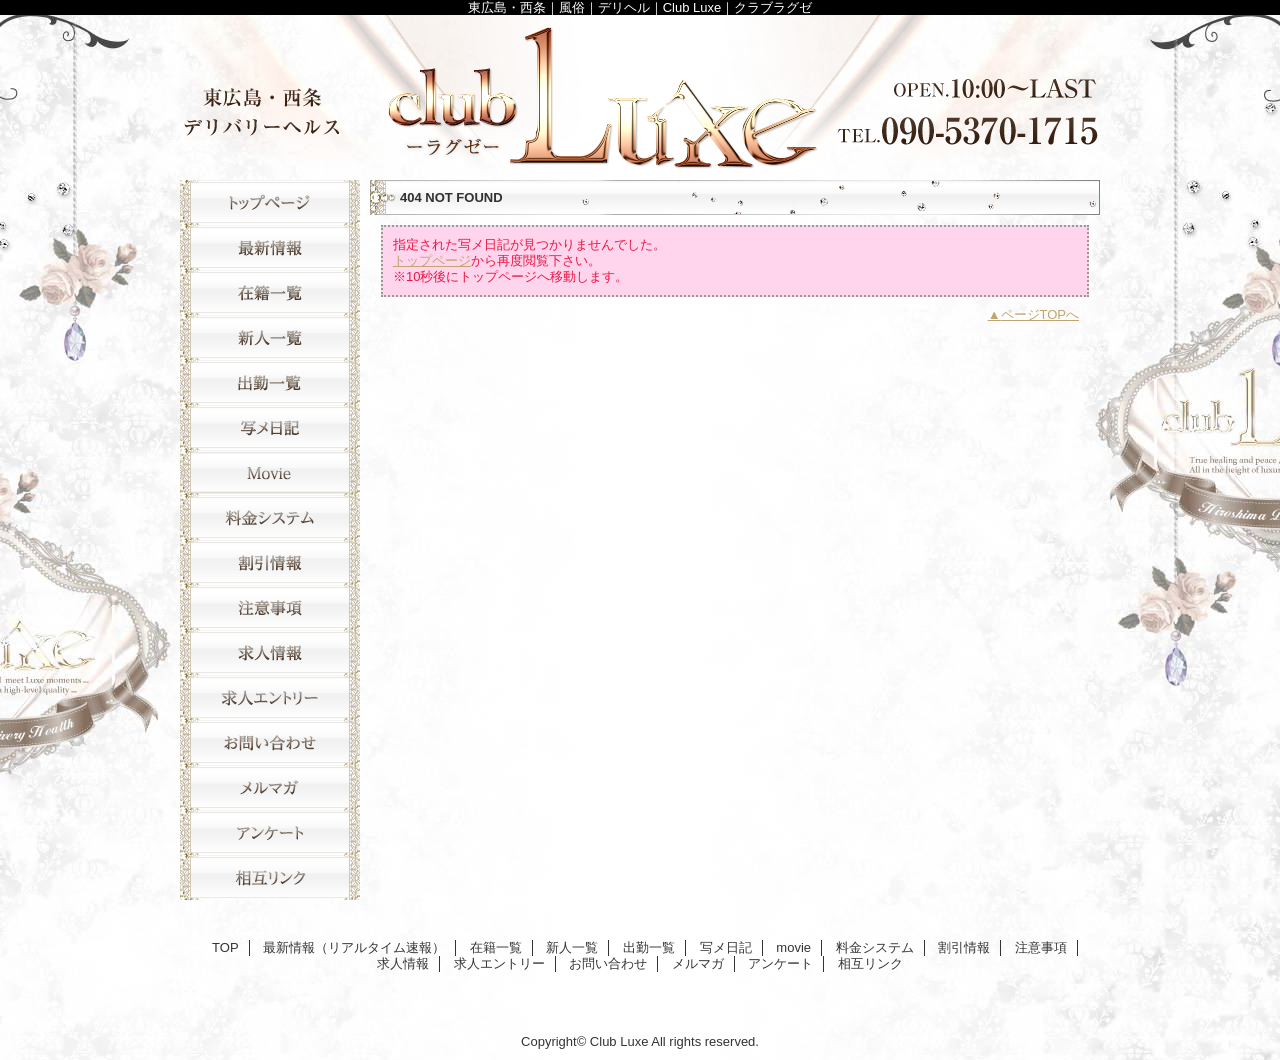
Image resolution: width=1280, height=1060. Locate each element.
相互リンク (270, 877)
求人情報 (270, 652)
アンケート (270, 832)
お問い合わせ (270, 742)
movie (270, 472)
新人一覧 (270, 337)
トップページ (432, 260)
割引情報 (270, 562)
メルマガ (270, 787)
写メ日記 (270, 427)
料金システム (270, 517)
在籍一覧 (270, 292)
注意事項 (270, 607)
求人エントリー (270, 697)
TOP (270, 202)
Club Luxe (640, 92)
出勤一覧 (270, 382)
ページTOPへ (1040, 314)
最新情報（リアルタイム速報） (270, 247)
